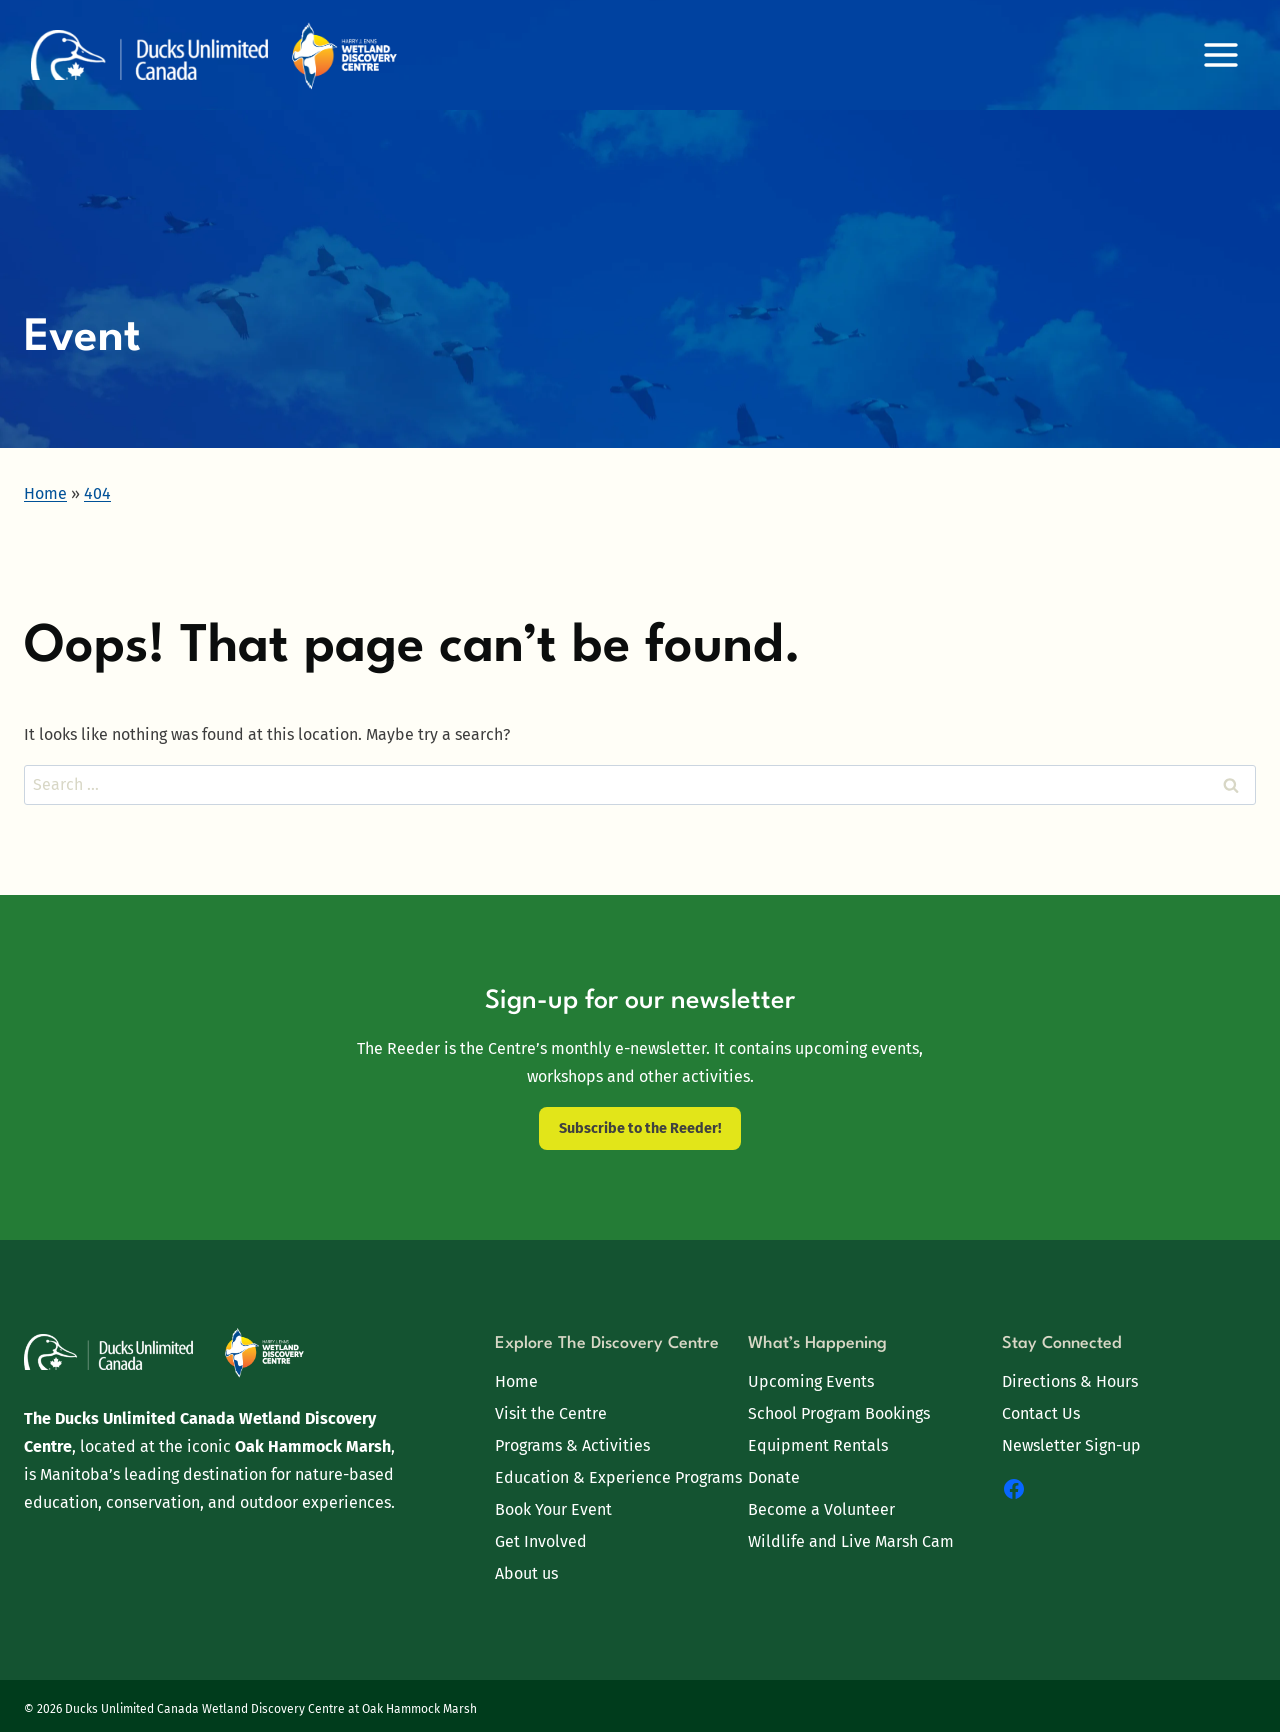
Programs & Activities (572, 1445)
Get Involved (541, 1541)
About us (526, 1573)
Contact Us (1041, 1413)
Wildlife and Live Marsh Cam (851, 1541)
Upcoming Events (811, 1381)
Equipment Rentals (818, 1445)
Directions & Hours (1070, 1381)
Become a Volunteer (821, 1509)
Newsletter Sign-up (1071, 1445)
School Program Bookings (839, 1413)
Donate (774, 1477)
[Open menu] (1220, 54)
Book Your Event (553, 1509)
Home (516, 1381)
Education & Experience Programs (618, 1477)
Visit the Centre (551, 1413)
